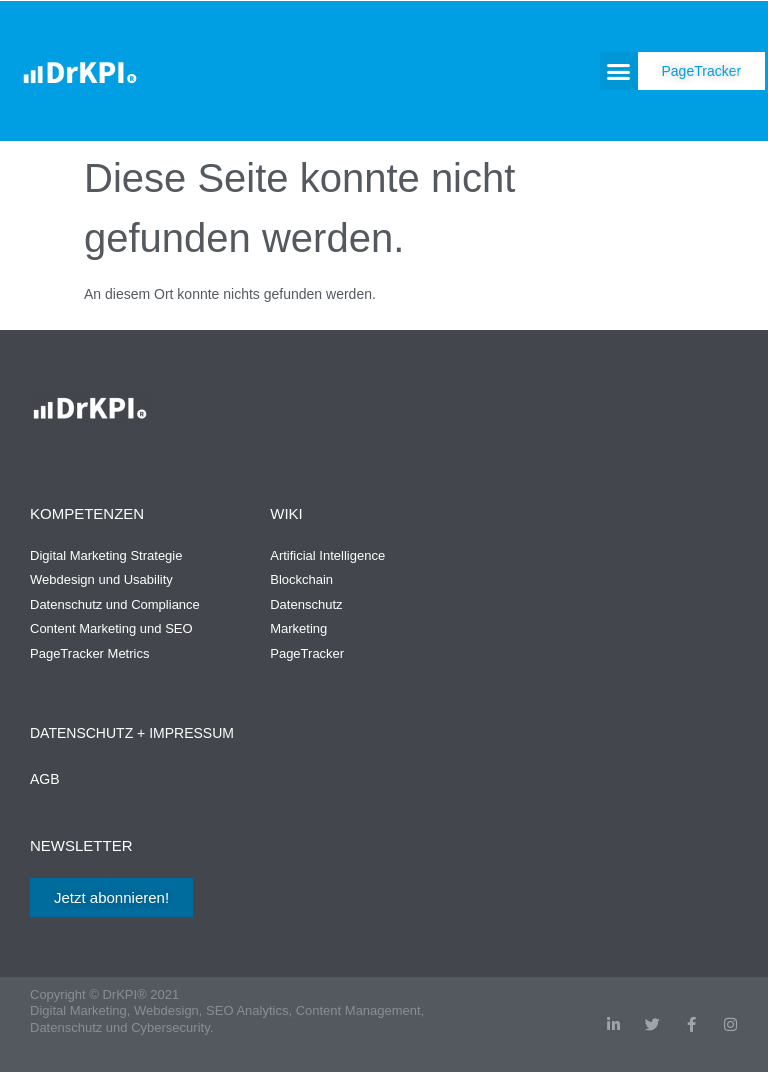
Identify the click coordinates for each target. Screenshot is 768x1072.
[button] (619, 71)
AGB (45, 779)
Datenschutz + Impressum (132, 733)
